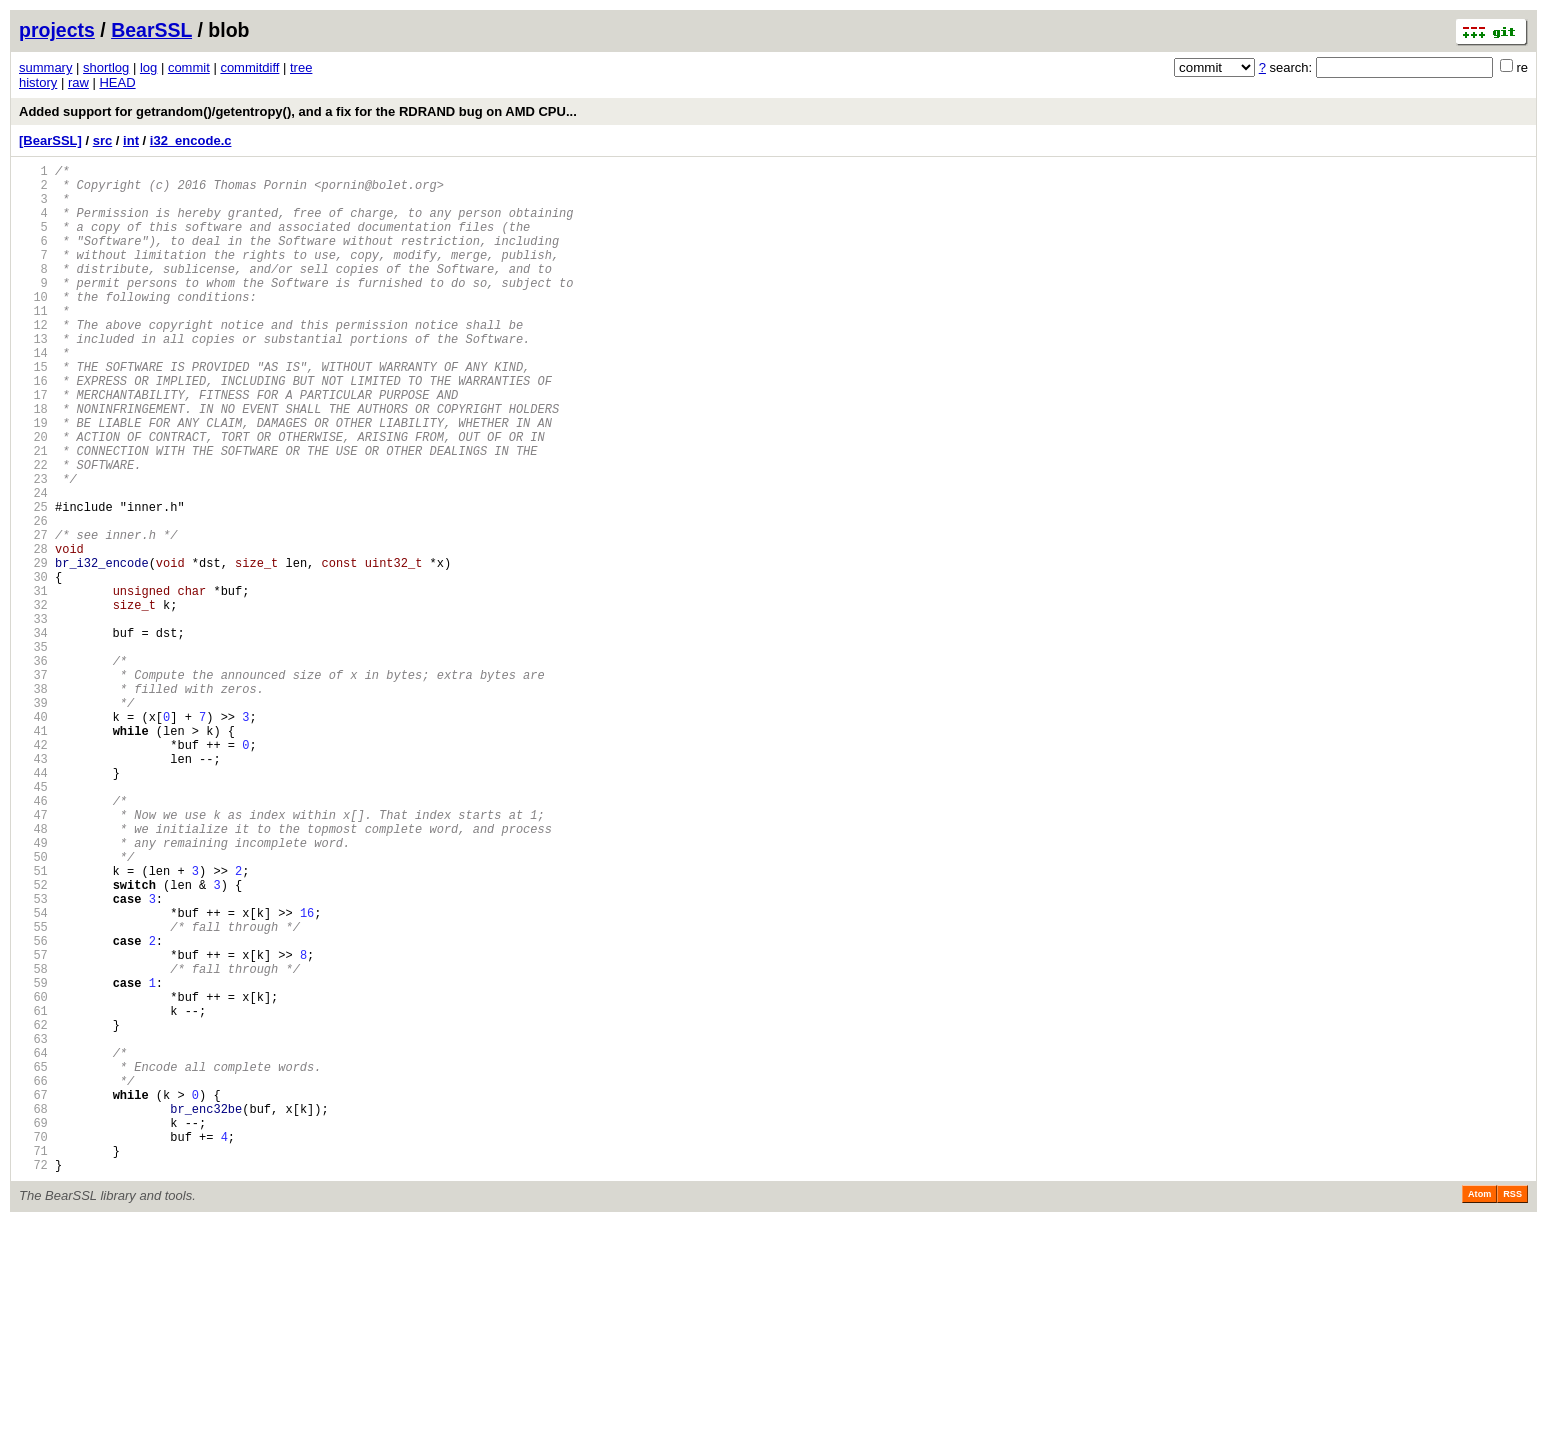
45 (33, 921)
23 (33, 547)
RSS (1512, 1410)
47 (33, 955)
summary (45, 67)
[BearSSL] (50, 140)
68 (33, 1312)
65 (33, 1261)
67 (33, 1295)
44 (33, 904)
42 (33, 870)
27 (33, 615)
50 (33, 1006)
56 (33, 1108)
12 (33, 360)
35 (33, 751)
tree (301, 67)
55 (33, 1091)
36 (33, 768)
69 (33, 1329)
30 (33, 666)
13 (33, 377)
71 (33, 1363)
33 (33, 717)
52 (33, 1040)
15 (33, 411)
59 (33, 1159)
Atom (1479, 1410)
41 (33, 853)
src (103, 140)
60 (33, 1176)
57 (33, 1125)
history (38, 82)
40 (33, 836)
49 (33, 989)
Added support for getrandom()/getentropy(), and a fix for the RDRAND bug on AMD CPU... (298, 111)
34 (33, 734)
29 (33, 649)
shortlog (106, 67)
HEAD (117, 82)
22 (33, 530)
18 (33, 462)
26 (33, 598)
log (148, 67)
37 (33, 785)
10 (33, 326)
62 (33, 1210)
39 (33, 819)
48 (33, 972)
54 (33, 1074)
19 (33, 479)
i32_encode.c (191, 140)
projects (57, 30)
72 (33, 1380)
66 (33, 1278)
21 (33, 513)
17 (33, 445)
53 (33, 1057)
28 (33, 632)
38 (33, 802)
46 (33, 938)
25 (33, 581)
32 (33, 700)
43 (33, 887)
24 (33, 564)
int (131, 140)
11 (33, 343)
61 (33, 1193)
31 (33, 683)
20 (33, 496)
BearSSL (151, 30)
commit (189, 67)
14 (33, 394)
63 (33, 1227)
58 (33, 1142)
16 (33, 428)
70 (33, 1346)
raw (78, 82)
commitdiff (249, 67)
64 (33, 1244)
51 (33, 1023)
